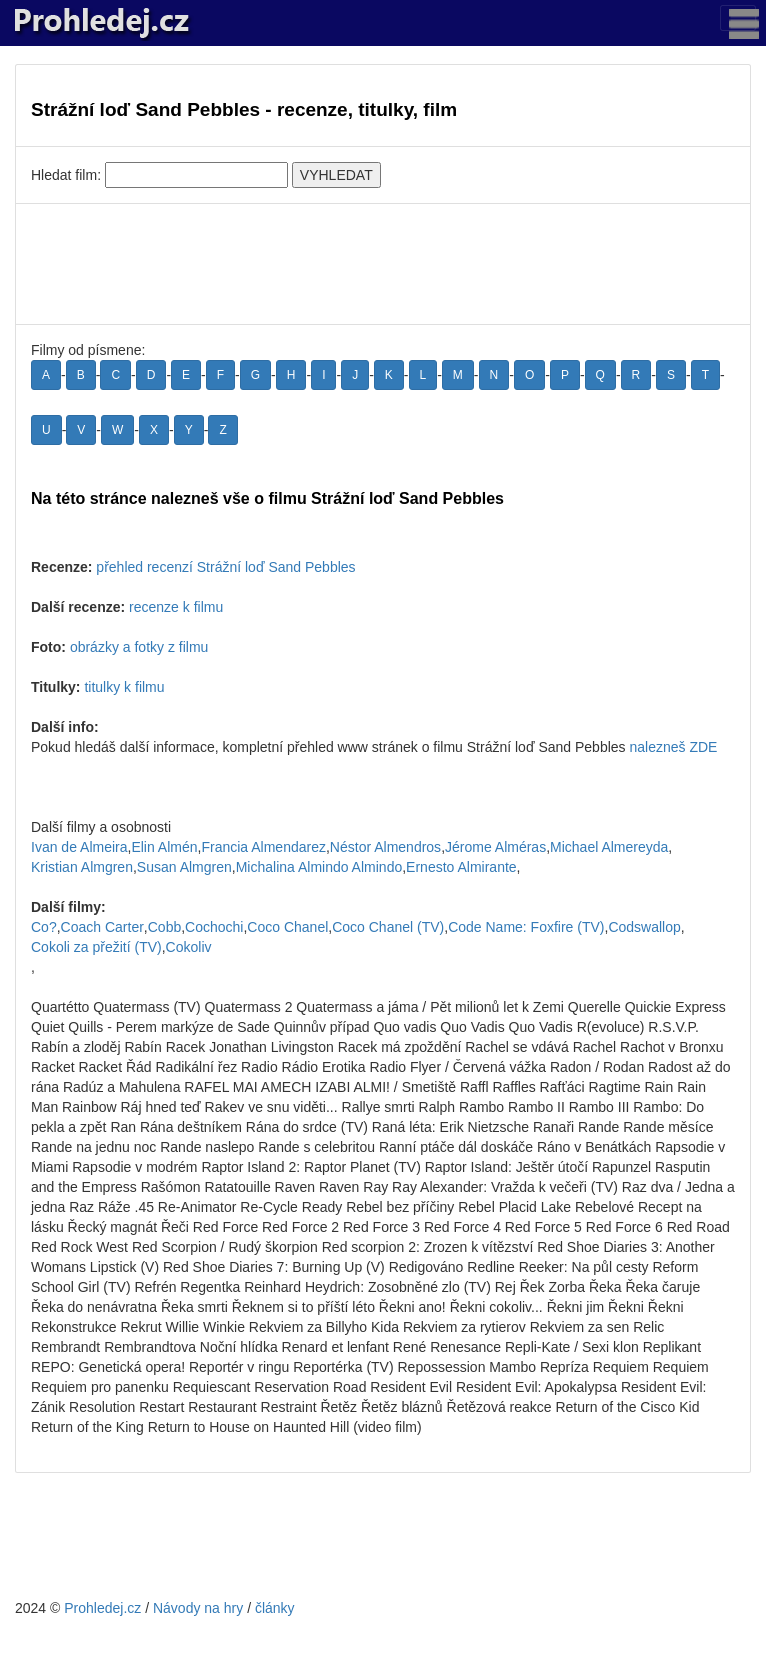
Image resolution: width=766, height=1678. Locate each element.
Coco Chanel (287, 927)
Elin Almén (164, 847)
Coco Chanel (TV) (388, 927)
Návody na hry (198, 1608)
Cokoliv (189, 947)
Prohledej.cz (102, 1608)
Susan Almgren (184, 867)
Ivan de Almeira (79, 847)
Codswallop (644, 927)
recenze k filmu (176, 607)
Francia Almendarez (263, 847)
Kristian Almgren (82, 867)
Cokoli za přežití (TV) (96, 947)
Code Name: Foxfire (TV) (526, 927)
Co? (44, 927)
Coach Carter (102, 927)
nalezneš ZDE (673, 747)
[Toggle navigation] (738, 18)
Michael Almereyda (609, 847)
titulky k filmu (124, 687)
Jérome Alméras (495, 847)
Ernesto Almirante (461, 867)
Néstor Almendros (385, 847)
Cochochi (214, 927)
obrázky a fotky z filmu (139, 647)
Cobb (164, 927)
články (275, 1608)
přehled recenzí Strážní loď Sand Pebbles (225, 567)
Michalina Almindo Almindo (319, 867)
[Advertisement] (383, 264)
